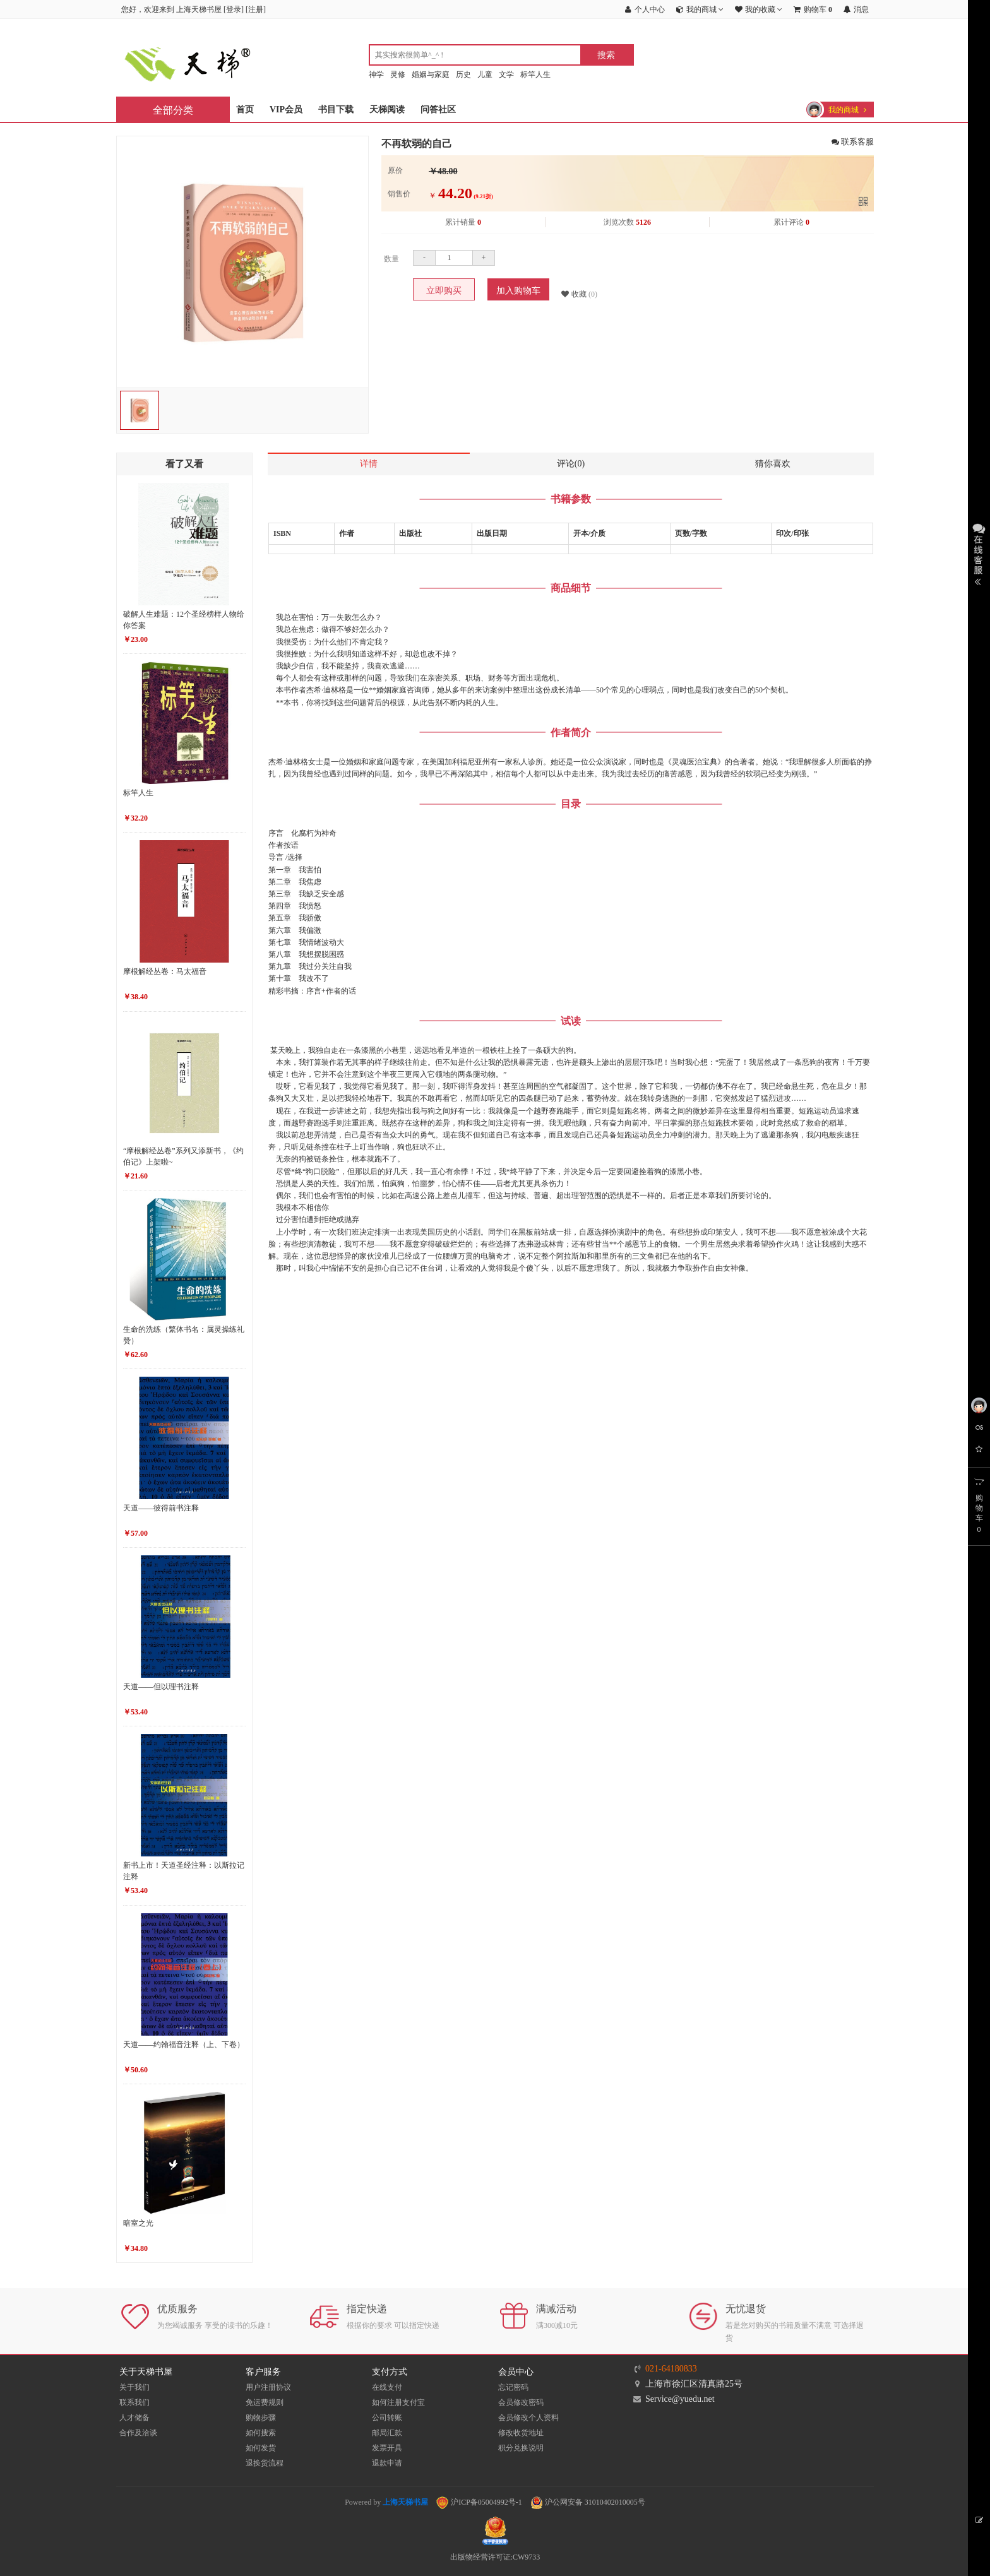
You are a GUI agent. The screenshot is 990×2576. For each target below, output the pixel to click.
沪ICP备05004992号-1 (479, 2502)
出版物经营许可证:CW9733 (495, 2557)
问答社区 (438, 109)
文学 (506, 74)
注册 (255, 9)
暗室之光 (138, 2223)
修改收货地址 (521, 2432)
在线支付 (387, 2387)
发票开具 (387, 2447)
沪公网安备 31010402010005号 (587, 2502)
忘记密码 (513, 2387)
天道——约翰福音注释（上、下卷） (183, 2044)
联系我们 (134, 2402)
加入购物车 (518, 290)
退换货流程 (264, 2463)
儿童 (484, 74)
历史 (463, 74)
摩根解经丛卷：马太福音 (164, 971)
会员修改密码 (521, 2402)
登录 (233, 9)
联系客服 (853, 142)
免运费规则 (264, 2402)
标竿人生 (535, 74)
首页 (245, 109)
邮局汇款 (387, 2432)
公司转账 (387, 2417)
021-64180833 (671, 2368)
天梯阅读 (387, 109)
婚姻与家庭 (431, 74)
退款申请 (387, 2463)
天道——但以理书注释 (161, 1686)
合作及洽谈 (138, 2432)
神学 (376, 74)
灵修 (397, 74)
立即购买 (444, 290)
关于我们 (134, 2387)
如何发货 (261, 2447)
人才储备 (134, 2417)
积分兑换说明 (521, 2447)
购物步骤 (261, 2417)
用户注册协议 (268, 2387)
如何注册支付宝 (398, 2402)
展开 (979, 553)
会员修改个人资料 (528, 2417)
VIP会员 (286, 109)
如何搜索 (261, 2432)
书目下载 (336, 109)
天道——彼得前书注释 (161, 1508)
